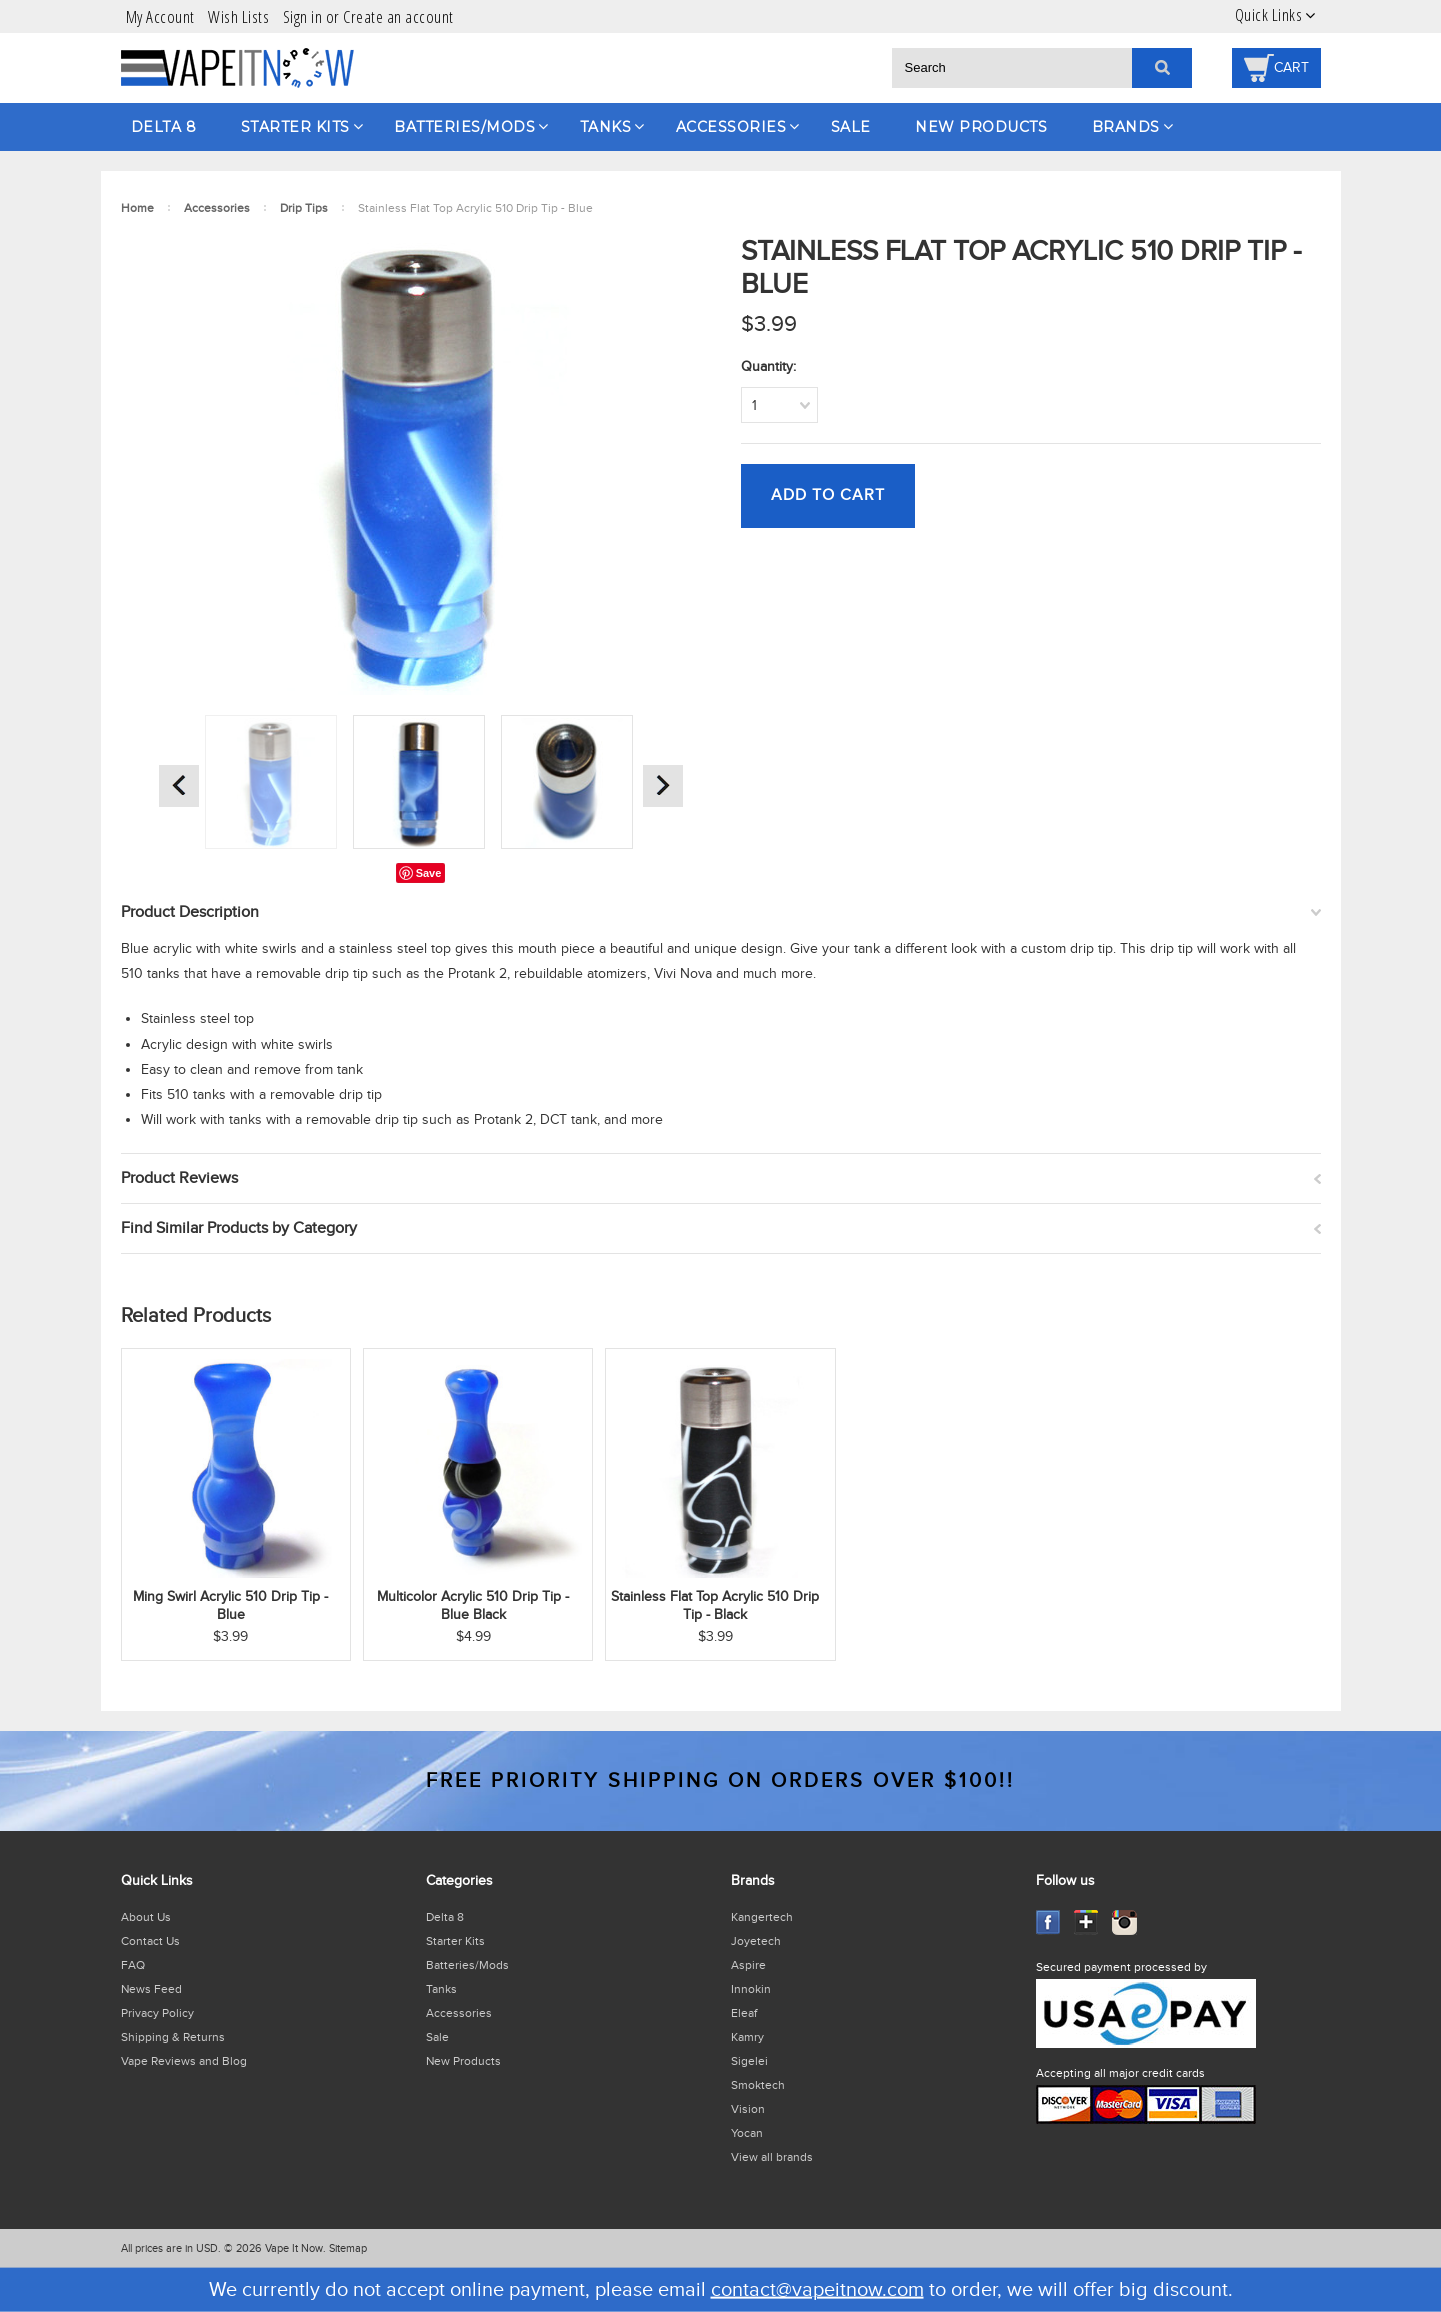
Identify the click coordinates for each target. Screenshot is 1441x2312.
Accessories (731, 127)
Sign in (303, 16)
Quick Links (1269, 15)
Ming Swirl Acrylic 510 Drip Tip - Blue (230, 1606)
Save (429, 873)
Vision (748, 2109)
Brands (1126, 127)
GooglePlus (1086, 1922)
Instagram (1124, 1922)
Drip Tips (304, 208)
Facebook (1048, 1922)
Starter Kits (295, 127)
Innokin (751, 1989)
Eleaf (744, 2013)
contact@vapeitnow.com (817, 2290)
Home (137, 208)
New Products (981, 127)
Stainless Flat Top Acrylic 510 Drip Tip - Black (715, 1606)
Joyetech (756, 1941)
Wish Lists (238, 16)
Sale (851, 127)
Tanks (606, 127)
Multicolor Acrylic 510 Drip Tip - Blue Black (473, 1606)
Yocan (747, 2133)
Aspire (748, 1965)
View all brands (772, 2157)
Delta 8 (164, 127)
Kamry (747, 2037)
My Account (160, 16)
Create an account (398, 16)
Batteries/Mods (464, 127)
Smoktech (758, 2085)
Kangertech (762, 1917)
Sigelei (749, 2061)
